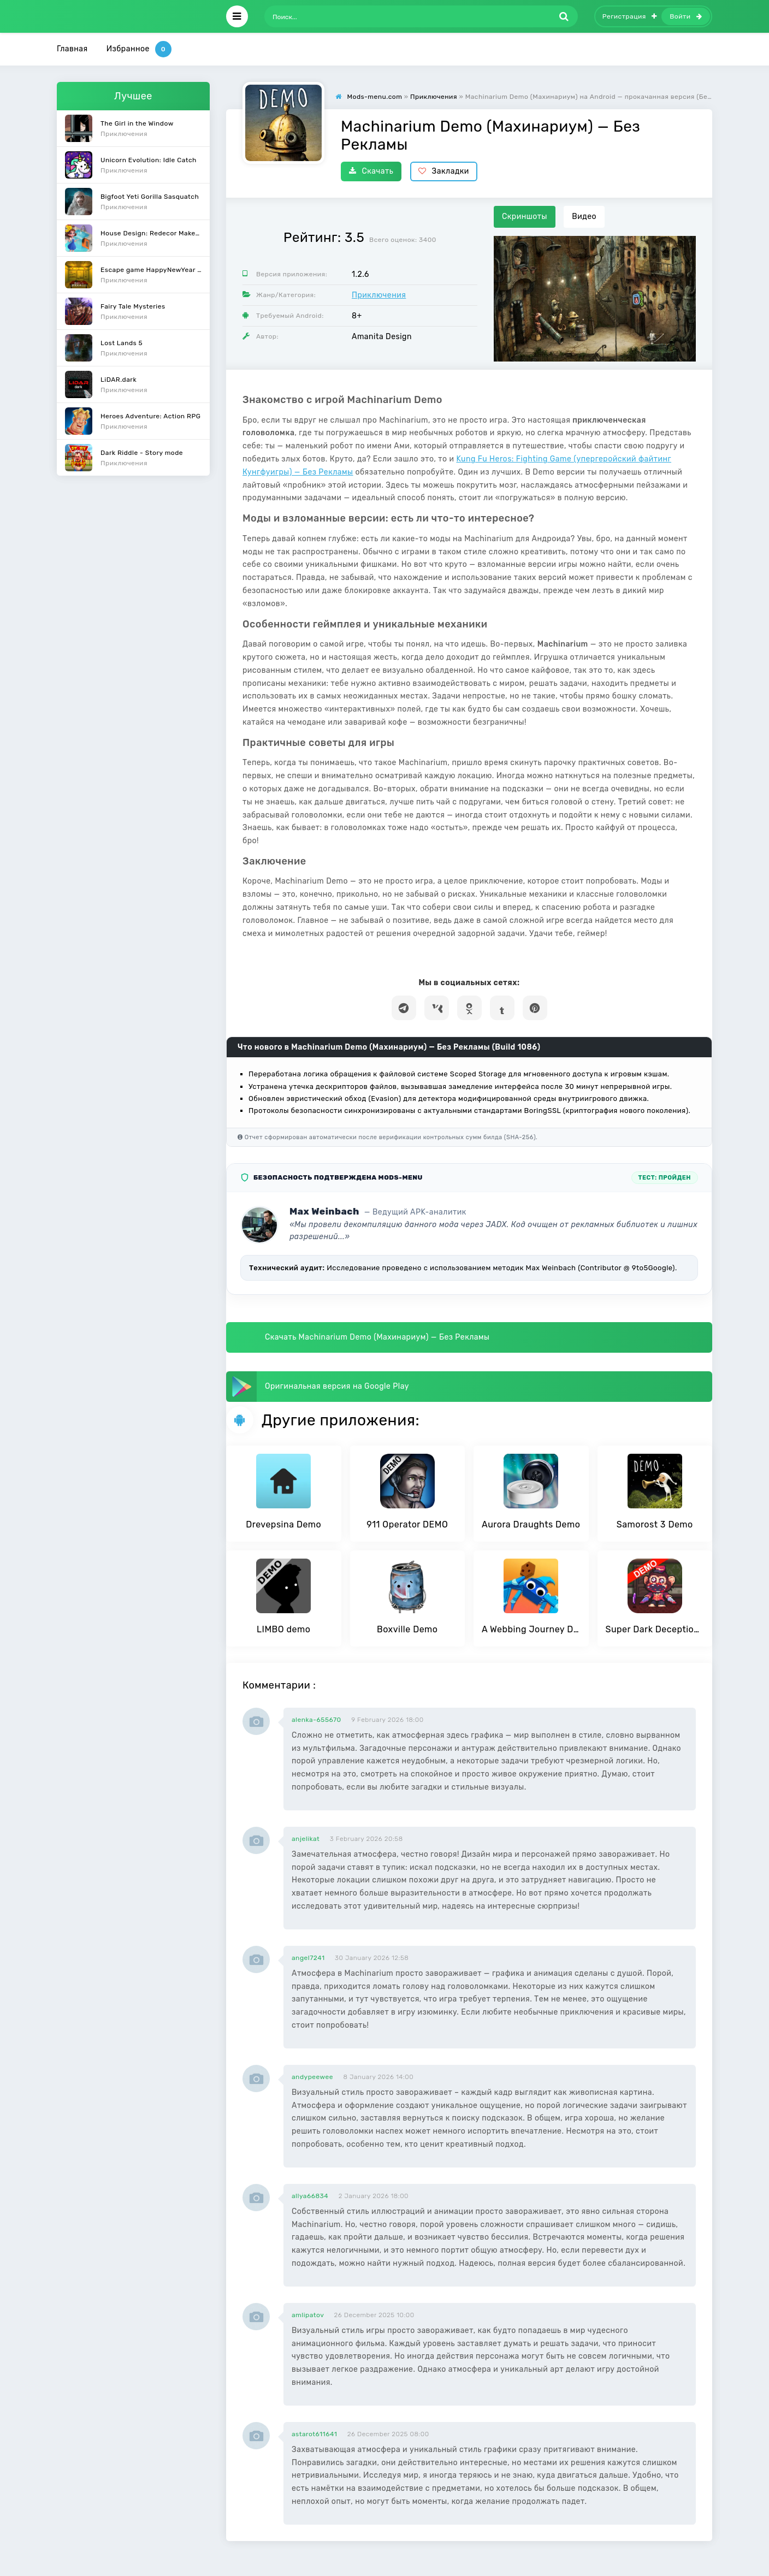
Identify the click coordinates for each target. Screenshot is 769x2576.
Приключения (379, 295)
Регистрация (629, 16)
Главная (72, 49)
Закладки (443, 171)
